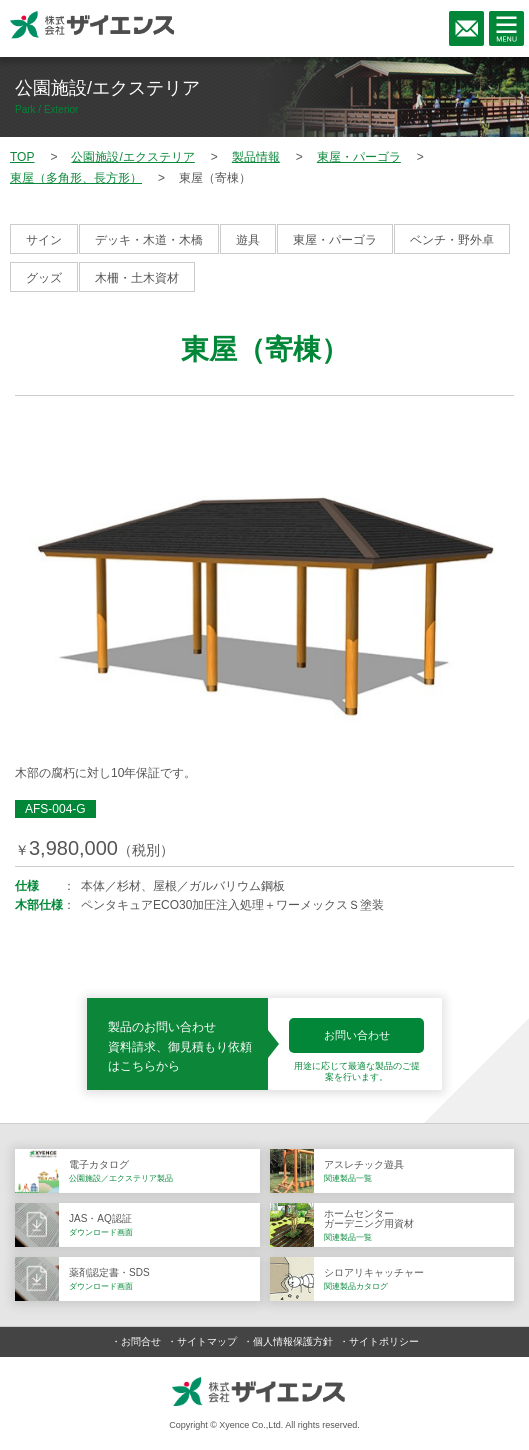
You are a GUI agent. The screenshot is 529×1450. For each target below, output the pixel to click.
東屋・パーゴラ (335, 240)
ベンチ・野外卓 (452, 240)
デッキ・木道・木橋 (149, 240)
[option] (264, 582)
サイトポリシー (384, 1341)
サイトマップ (207, 1341)
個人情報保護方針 (293, 1341)
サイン (44, 240)
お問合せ (141, 1341)
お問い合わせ (357, 1035)
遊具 (248, 240)
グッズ (44, 278)
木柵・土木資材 (137, 278)
